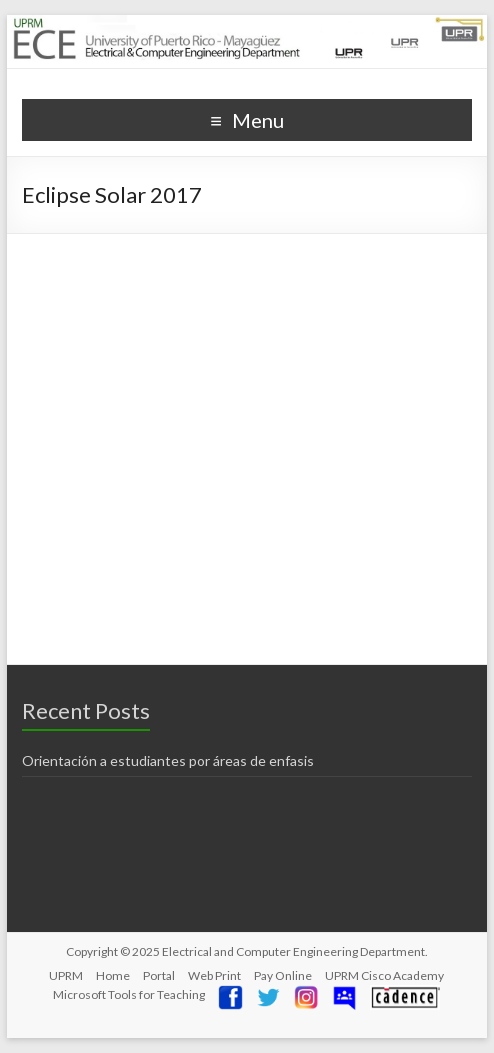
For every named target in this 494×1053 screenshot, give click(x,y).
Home (113, 975)
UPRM (66, 975)
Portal (159, 975)
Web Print (214, 975)
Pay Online (283, 975)
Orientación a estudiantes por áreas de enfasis (168, 760)
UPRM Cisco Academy (384, 975)
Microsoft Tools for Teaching (129, 994)
